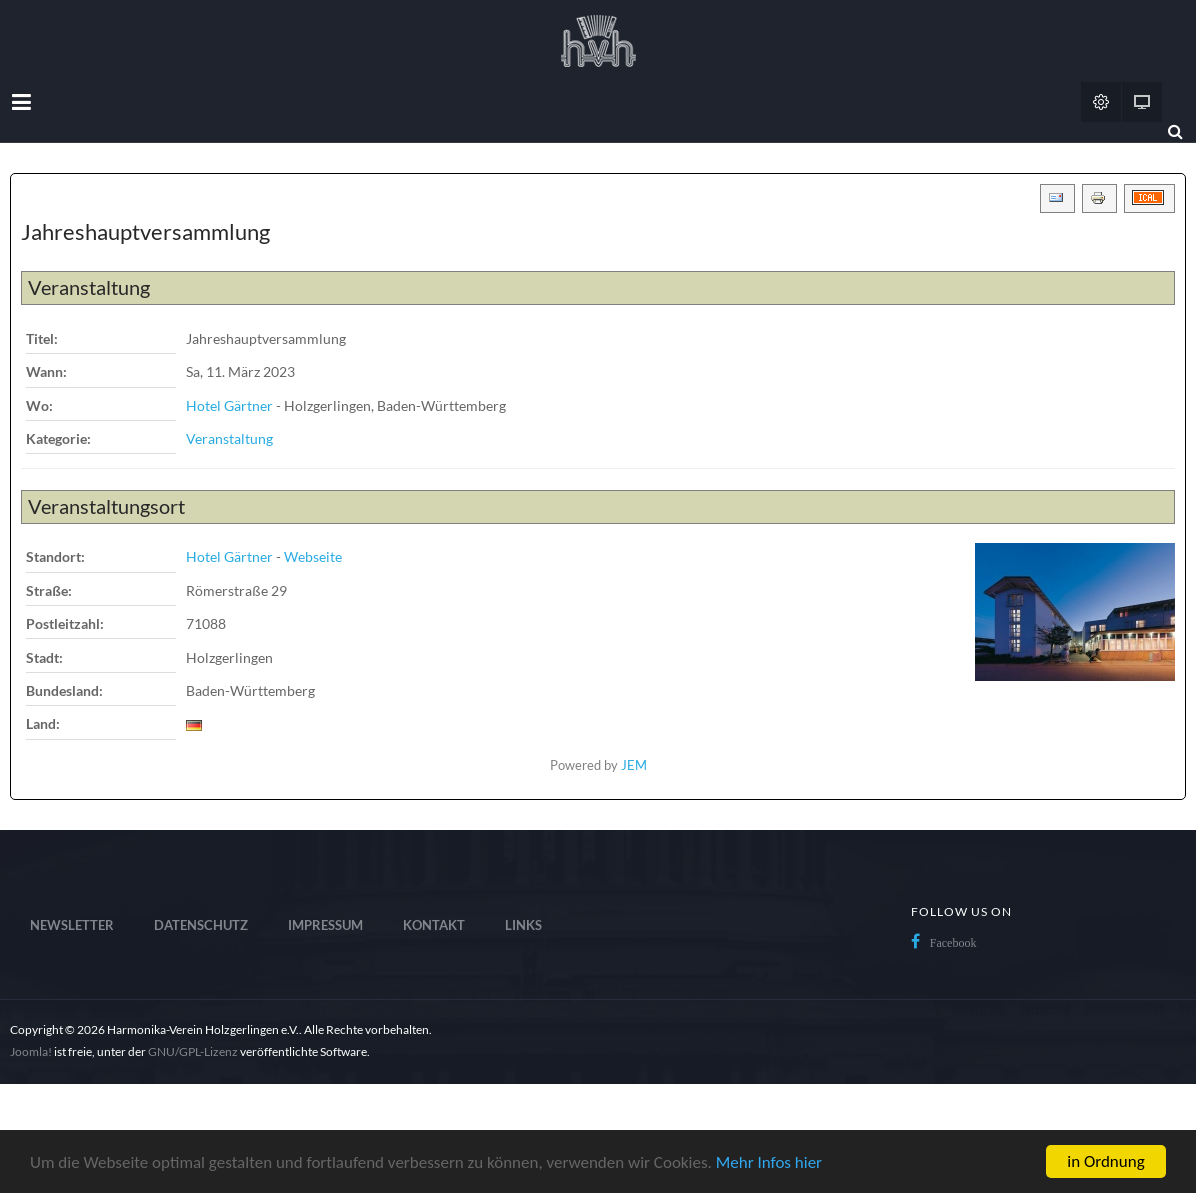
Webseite (313, 556)
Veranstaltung (229, 438)
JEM (634, 765)
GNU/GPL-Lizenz (193, 1051)
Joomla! (31, 1051)
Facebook (953, 943)
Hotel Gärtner (229, 405)
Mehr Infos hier (769, 1162)
